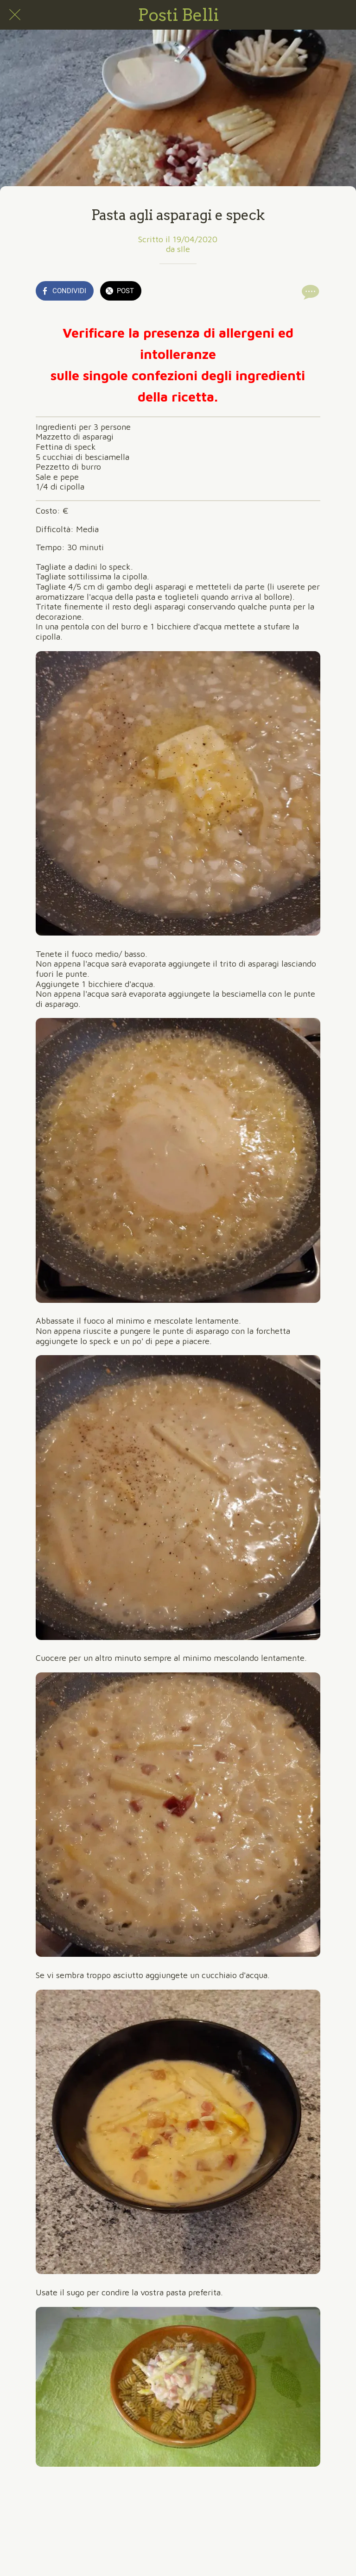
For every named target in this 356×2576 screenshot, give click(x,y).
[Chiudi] (14, 14)
